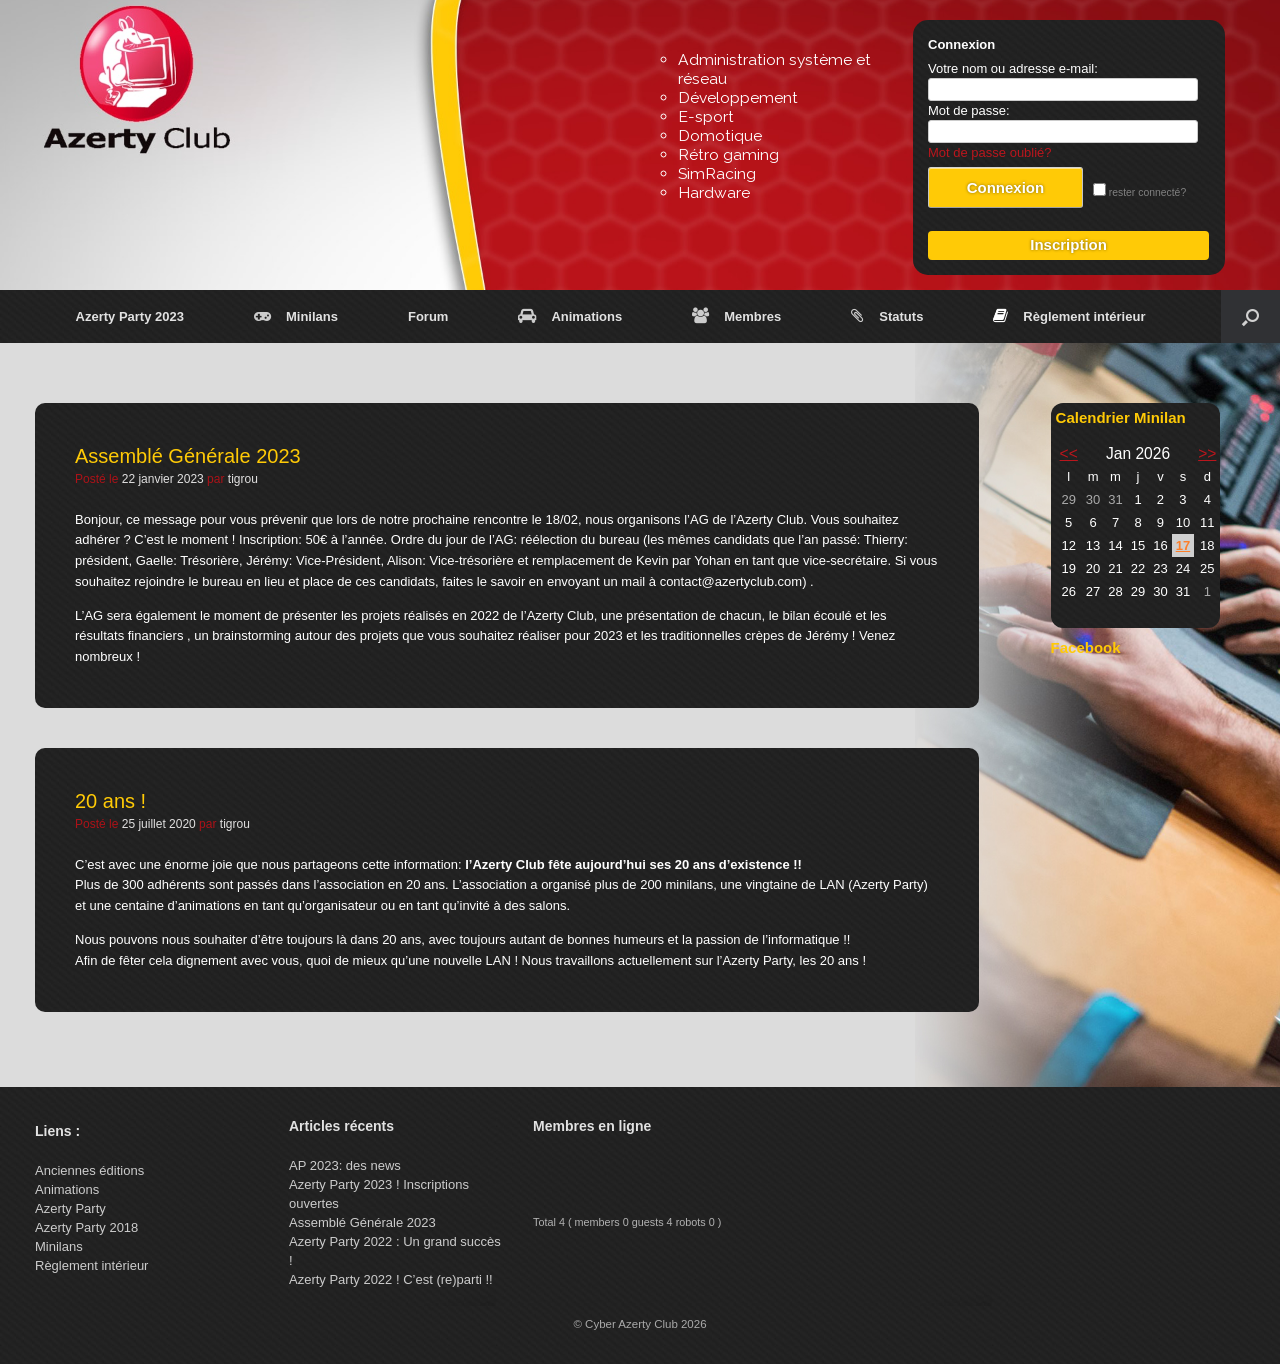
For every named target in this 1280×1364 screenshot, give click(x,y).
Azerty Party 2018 (86, 1227)
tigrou (243, 479)
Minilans (296, 316)
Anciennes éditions (89, 1170)
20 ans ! (110, 801)
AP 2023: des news (345, 1165)
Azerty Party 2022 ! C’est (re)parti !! (391, 1279)
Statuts (887, 316)
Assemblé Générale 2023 (188, 456)
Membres (736, 316)
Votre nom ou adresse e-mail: (1013, 68)
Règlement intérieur (1069, 316)
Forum (428, 316)
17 (1183, 545)
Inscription (1068, 244)
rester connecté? (1139, 192)
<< (1069, 453)
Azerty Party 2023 (130, 316)
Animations (570, 316)
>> (1207, 453)
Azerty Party (70, 1208)
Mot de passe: (969, 110)
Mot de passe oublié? (990, 152)
